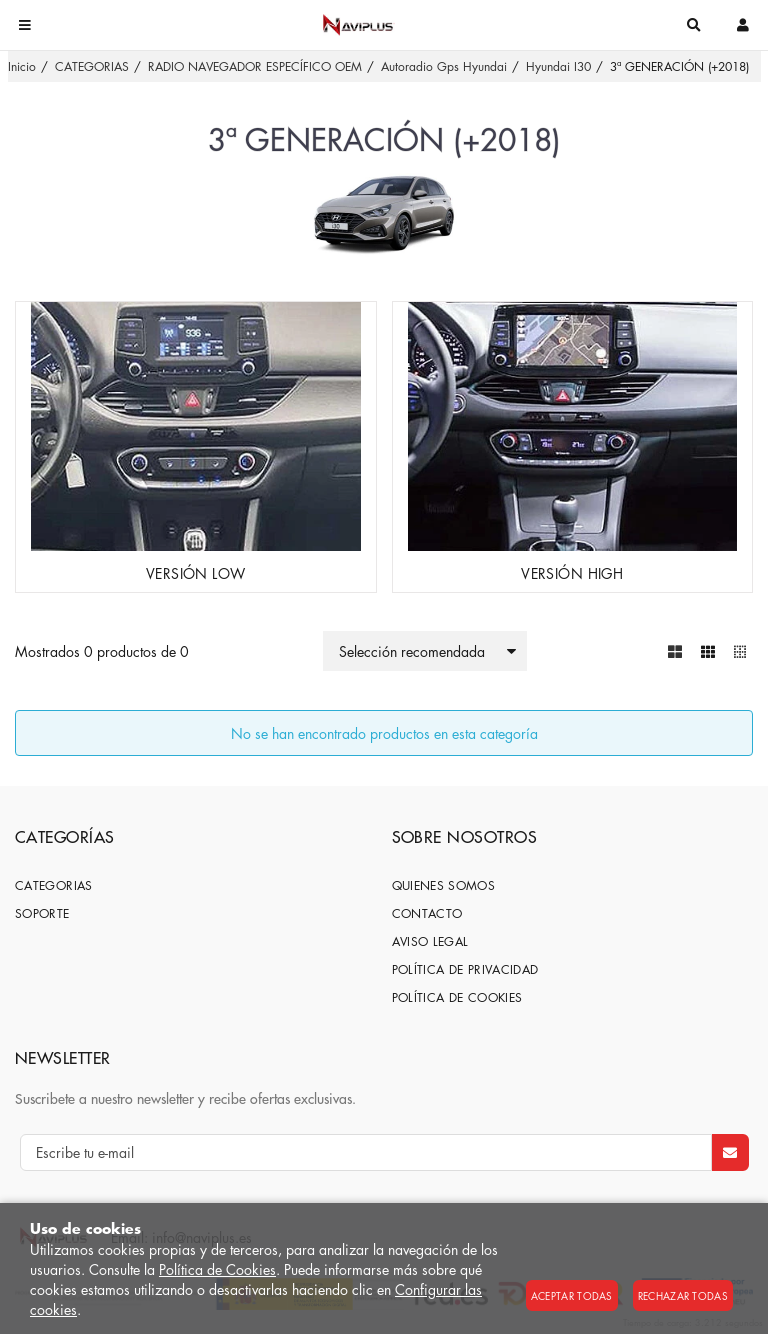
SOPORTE (42, 913)
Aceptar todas (572, 1295)
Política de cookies (457, 997)
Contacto (427, 913)
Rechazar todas (683, 1295)
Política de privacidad (465, 969)
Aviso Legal (430, 941)
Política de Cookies (217, 1269)
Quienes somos (444, 885)
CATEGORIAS (54, 885)
